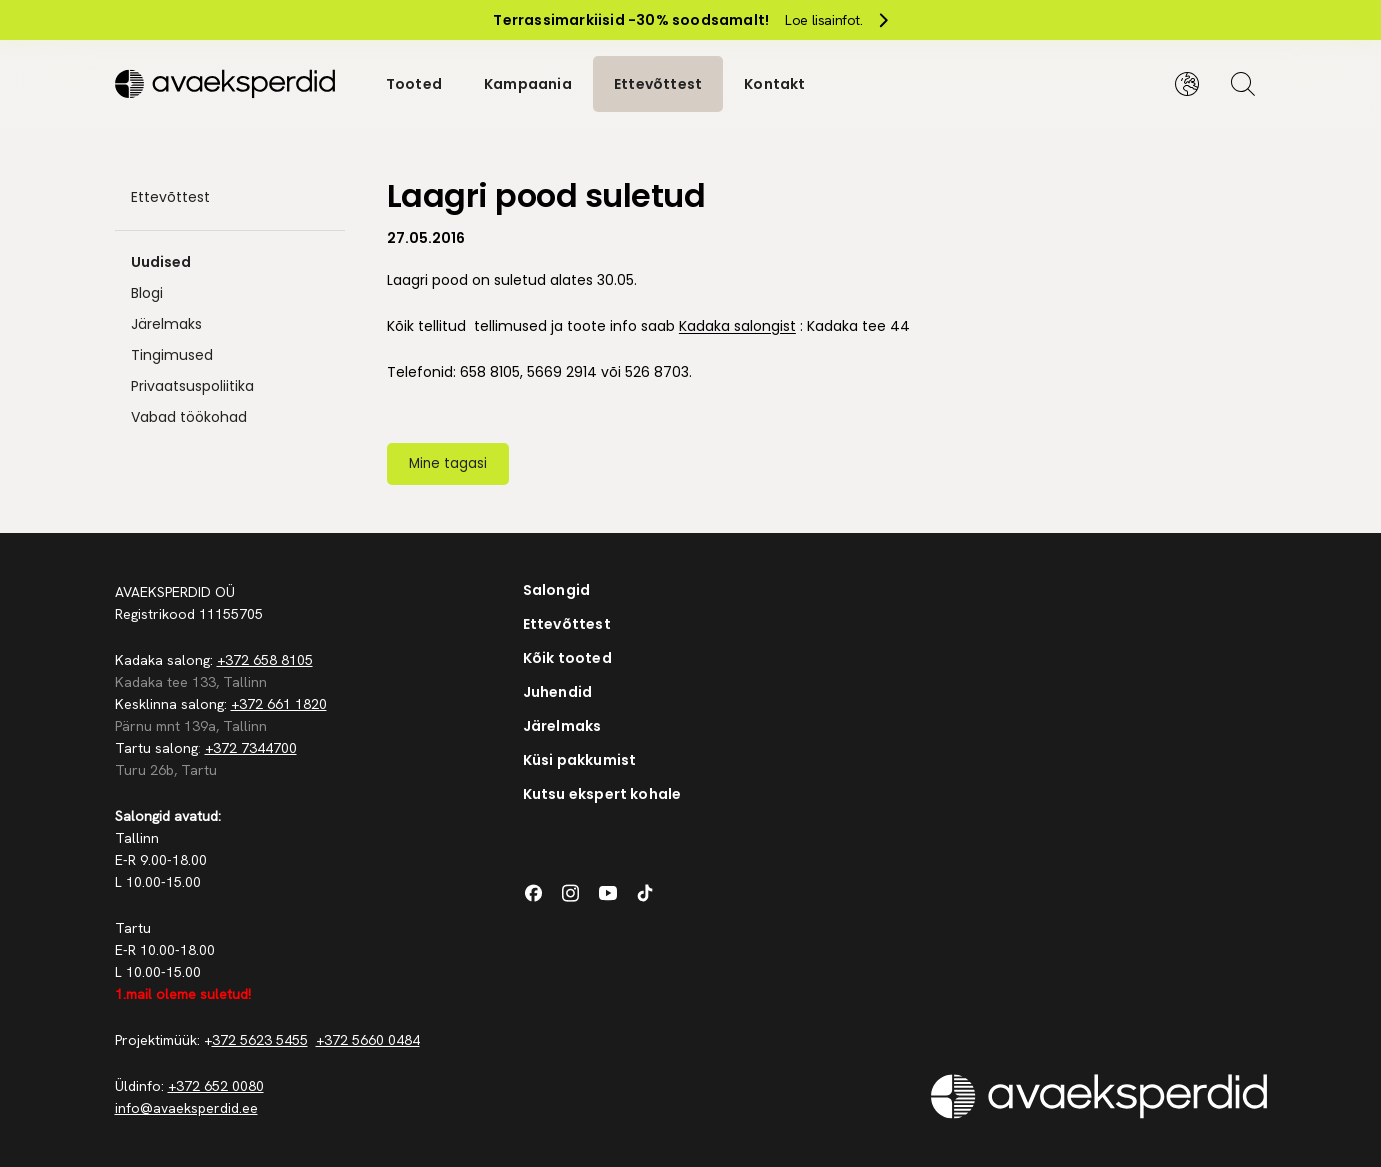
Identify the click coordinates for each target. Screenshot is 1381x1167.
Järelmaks (166, 324)
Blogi (147, 293)
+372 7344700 (251, 748)
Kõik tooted (567, 658)
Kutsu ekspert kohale (602, 794)
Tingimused (172, 355)
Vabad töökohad (189, 417)
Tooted (414, 84)
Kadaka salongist (737, 326)
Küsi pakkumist (580, 760)
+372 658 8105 (265, 660)
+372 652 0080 (216, 1086)
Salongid (557, 590)
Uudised (161, 262)
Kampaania (528, 84)
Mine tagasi (448, 463)
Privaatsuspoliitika (192, 386)
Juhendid (558, 692)
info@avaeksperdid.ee (186, 1108)
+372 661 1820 (279, 704)
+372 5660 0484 (368, 1040)
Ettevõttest (658, 84)
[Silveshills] (230, 84)
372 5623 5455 (260, 1040)
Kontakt (774, 84)
